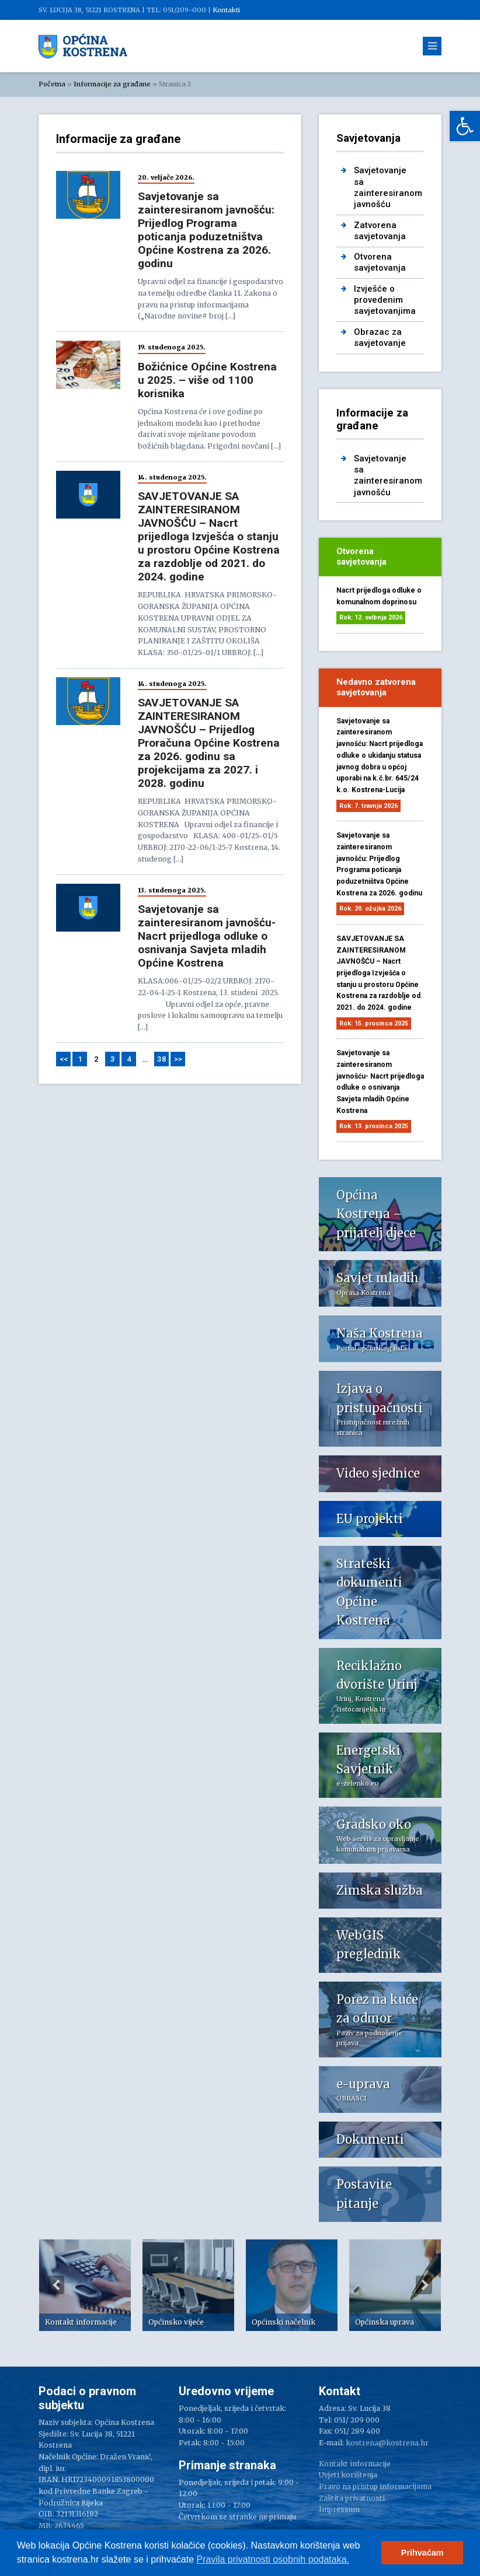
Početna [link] (52, 84)
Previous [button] (56, 2285)
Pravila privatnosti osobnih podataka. (273, 2559)
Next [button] (424, 2285)
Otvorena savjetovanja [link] (380, 262)
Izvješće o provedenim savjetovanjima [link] (385, 300)
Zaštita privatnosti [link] (352, 2498)
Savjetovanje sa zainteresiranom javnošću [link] (388, 187)
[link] (465, 126)
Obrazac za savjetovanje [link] (380, 337)
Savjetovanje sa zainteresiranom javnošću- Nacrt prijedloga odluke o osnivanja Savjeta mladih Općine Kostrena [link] (207, 936)
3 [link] (112, 1059)
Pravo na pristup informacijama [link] (375, 2486)
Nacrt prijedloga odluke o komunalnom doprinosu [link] (379, 596)
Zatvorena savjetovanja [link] (380, 231)
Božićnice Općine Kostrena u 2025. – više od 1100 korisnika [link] (207, 380)
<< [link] (64, 1059)
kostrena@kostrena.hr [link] (387, 2442)
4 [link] (129, 1059)
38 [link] (161, 1059)
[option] (85, 2285)
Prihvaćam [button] (422, 2552)
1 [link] (80, 1059)
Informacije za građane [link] (112, 84)
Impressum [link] (339, 2509)
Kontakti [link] (226, 10)
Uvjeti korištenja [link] (348, 2474)
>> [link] (178, 1059)
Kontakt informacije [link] (355, 2463)
